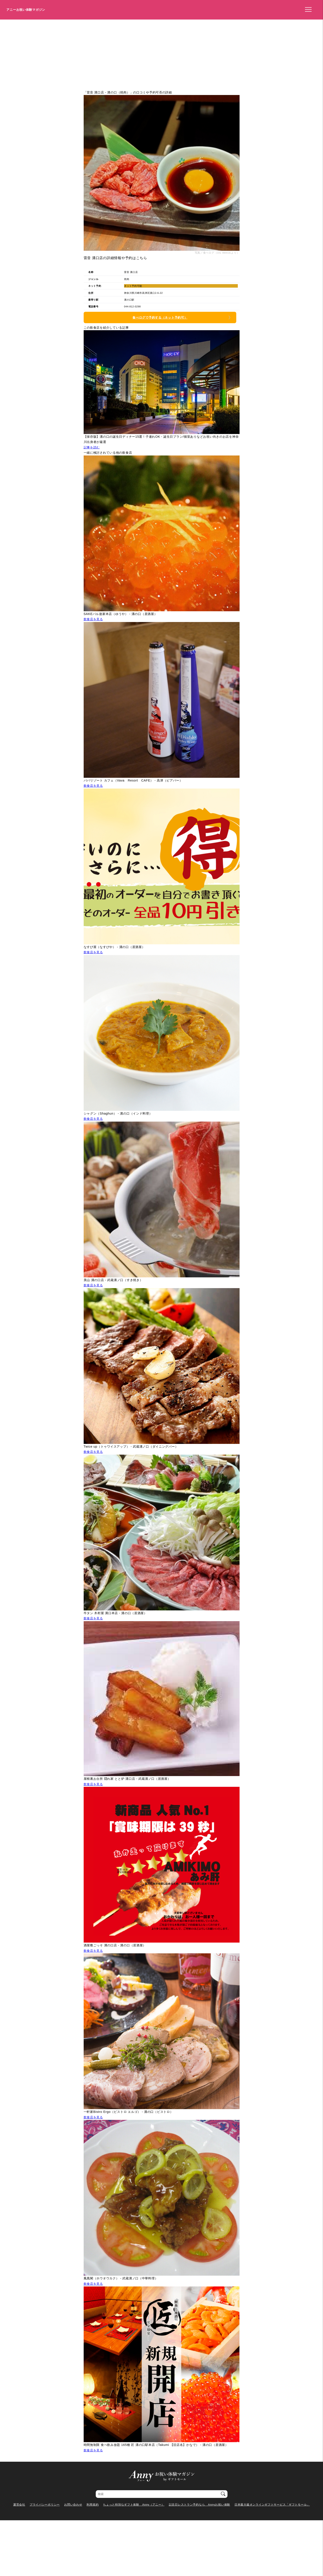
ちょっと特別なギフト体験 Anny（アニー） (133, 2504)
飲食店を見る (93, 619)
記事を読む (92, 447)
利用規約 (93, 2504)
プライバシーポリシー (45, 2504)
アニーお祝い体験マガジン (25, 9)
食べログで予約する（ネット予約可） (159, 317)
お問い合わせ (73, 2504)
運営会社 (19, 2504)
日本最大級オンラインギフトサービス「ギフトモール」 (272, 2504)
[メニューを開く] (307, 9)
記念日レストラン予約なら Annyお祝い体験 (199, 2504)
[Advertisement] (161, 52)
